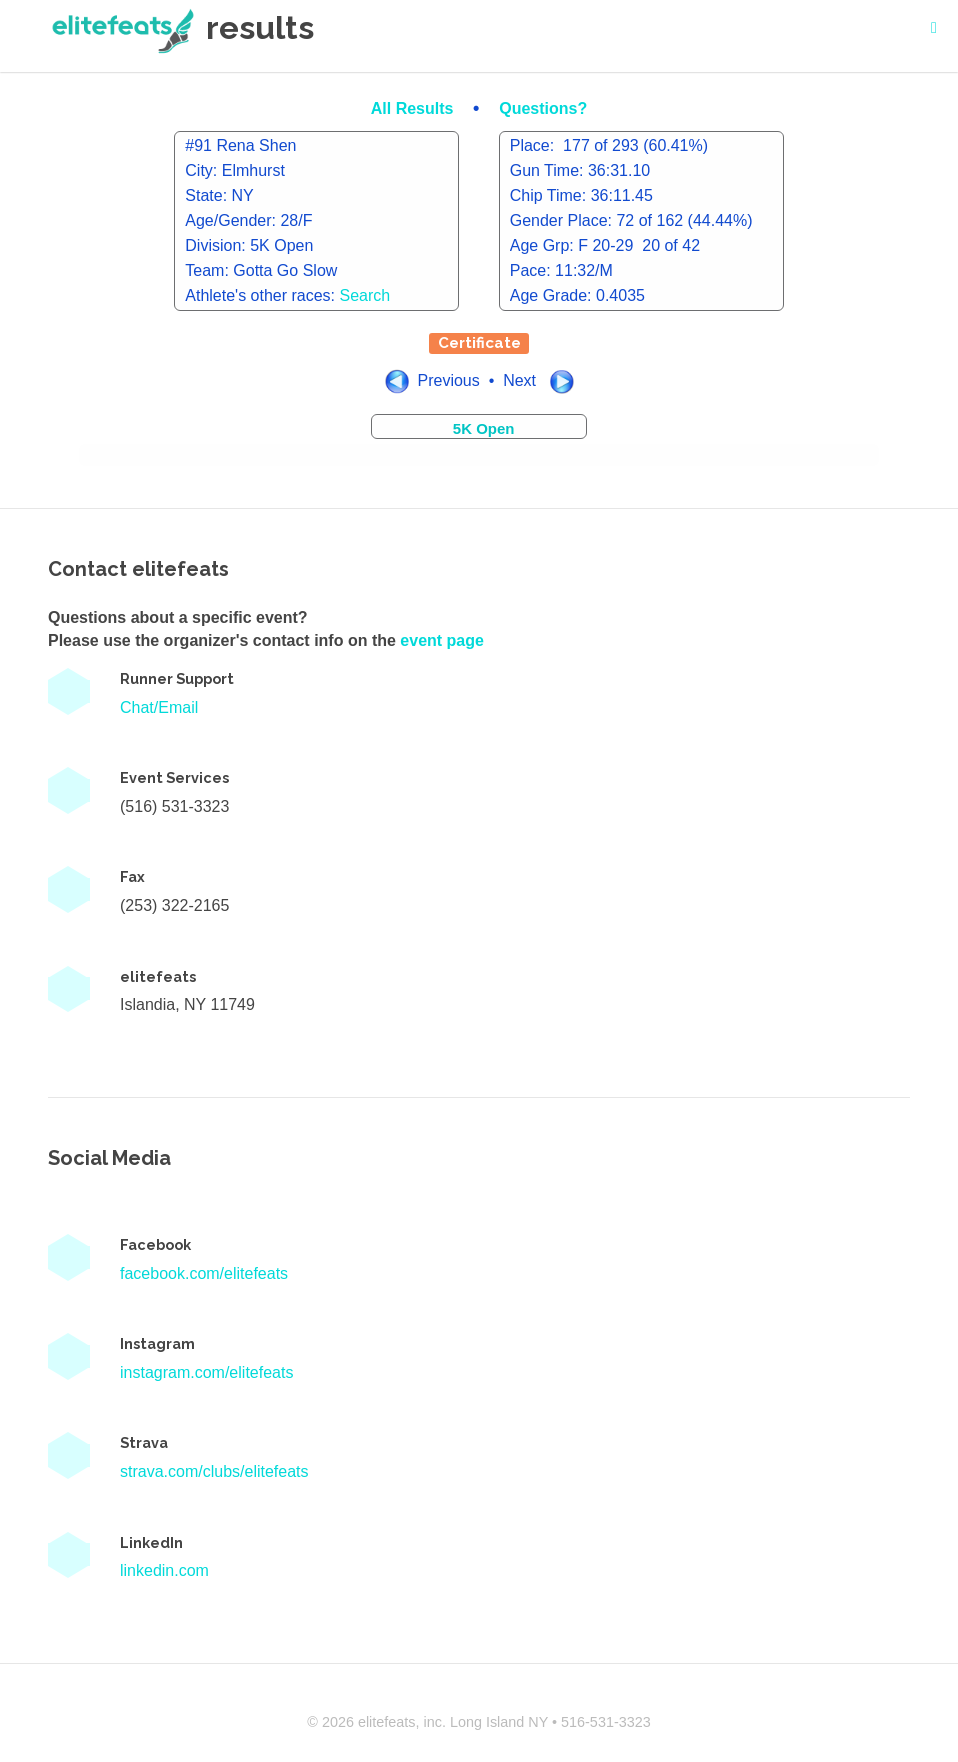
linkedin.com (164, 1570)
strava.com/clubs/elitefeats (214, 1471)
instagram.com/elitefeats (206, 1372)
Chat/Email (159, 707)
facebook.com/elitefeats (204, 1273)
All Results (414, 108)
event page (442, 640)
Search (365, 295)
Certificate (479, 343)
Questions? (543, 108)
